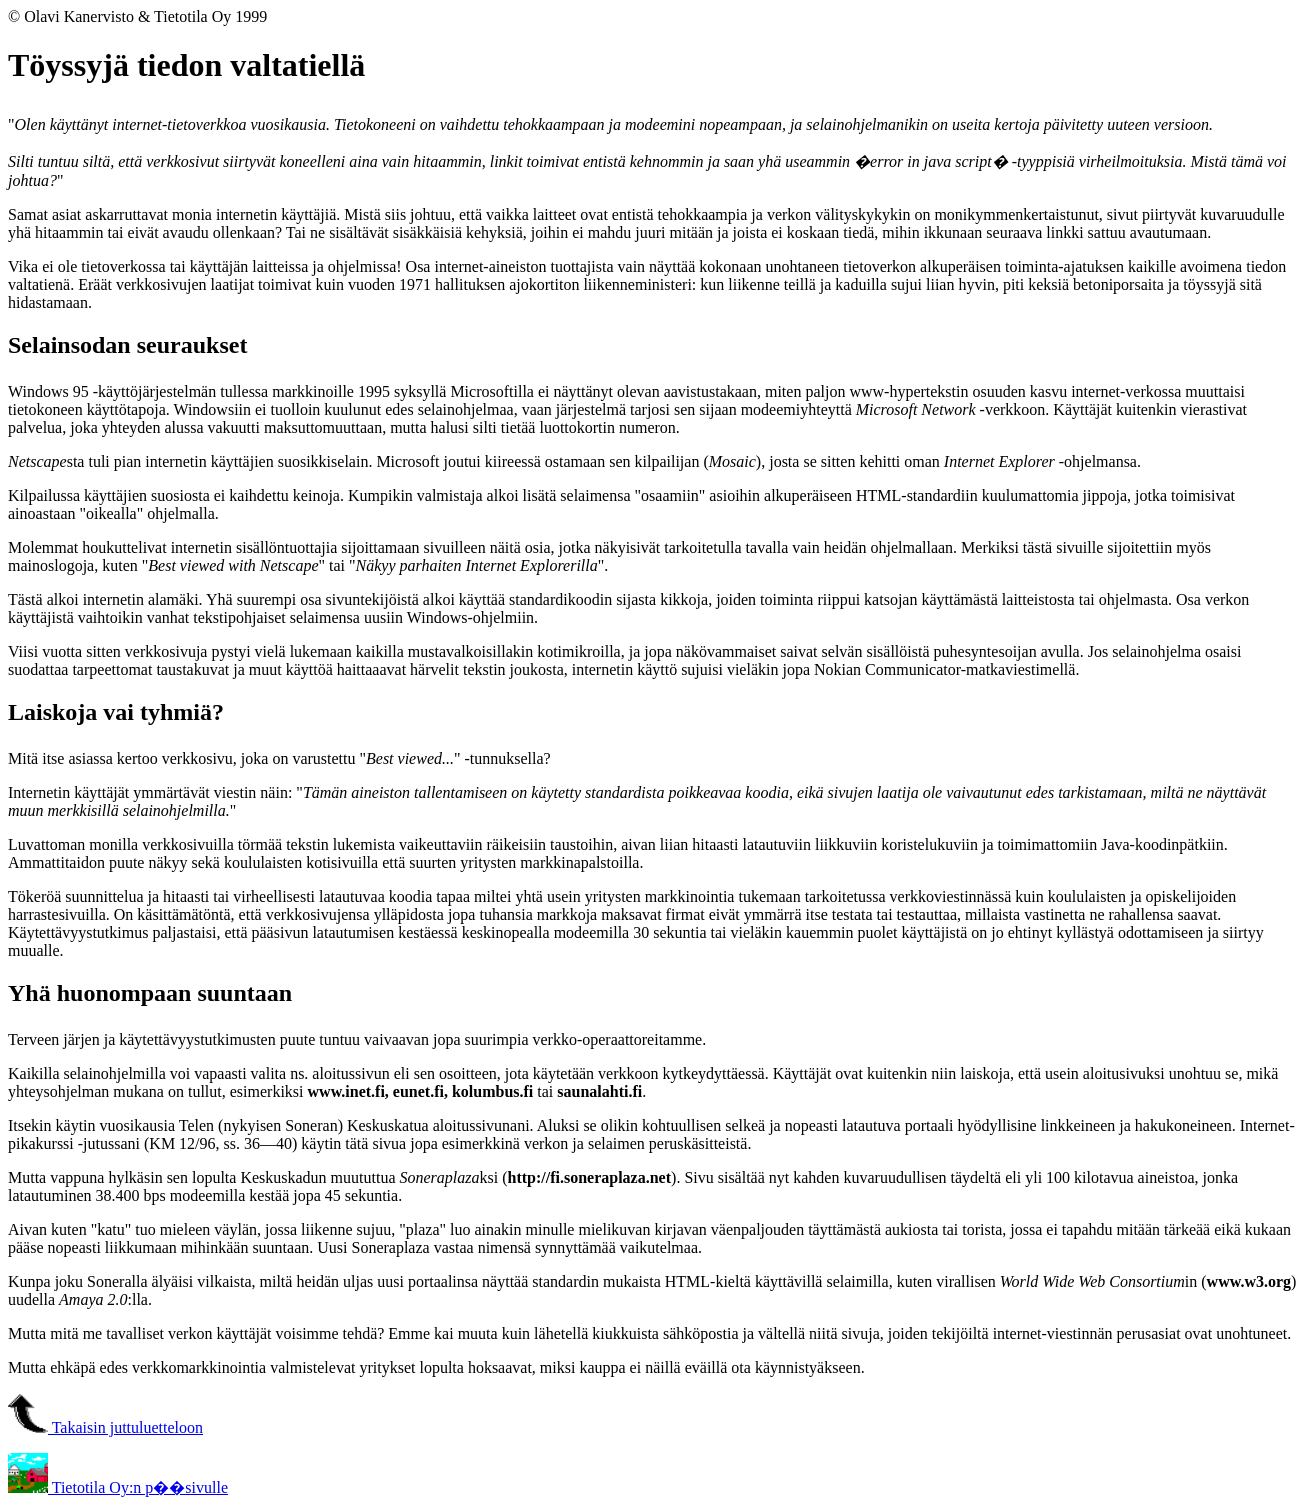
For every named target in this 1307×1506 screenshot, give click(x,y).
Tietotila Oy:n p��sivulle (118, 1487)
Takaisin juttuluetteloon (105, 1427)
